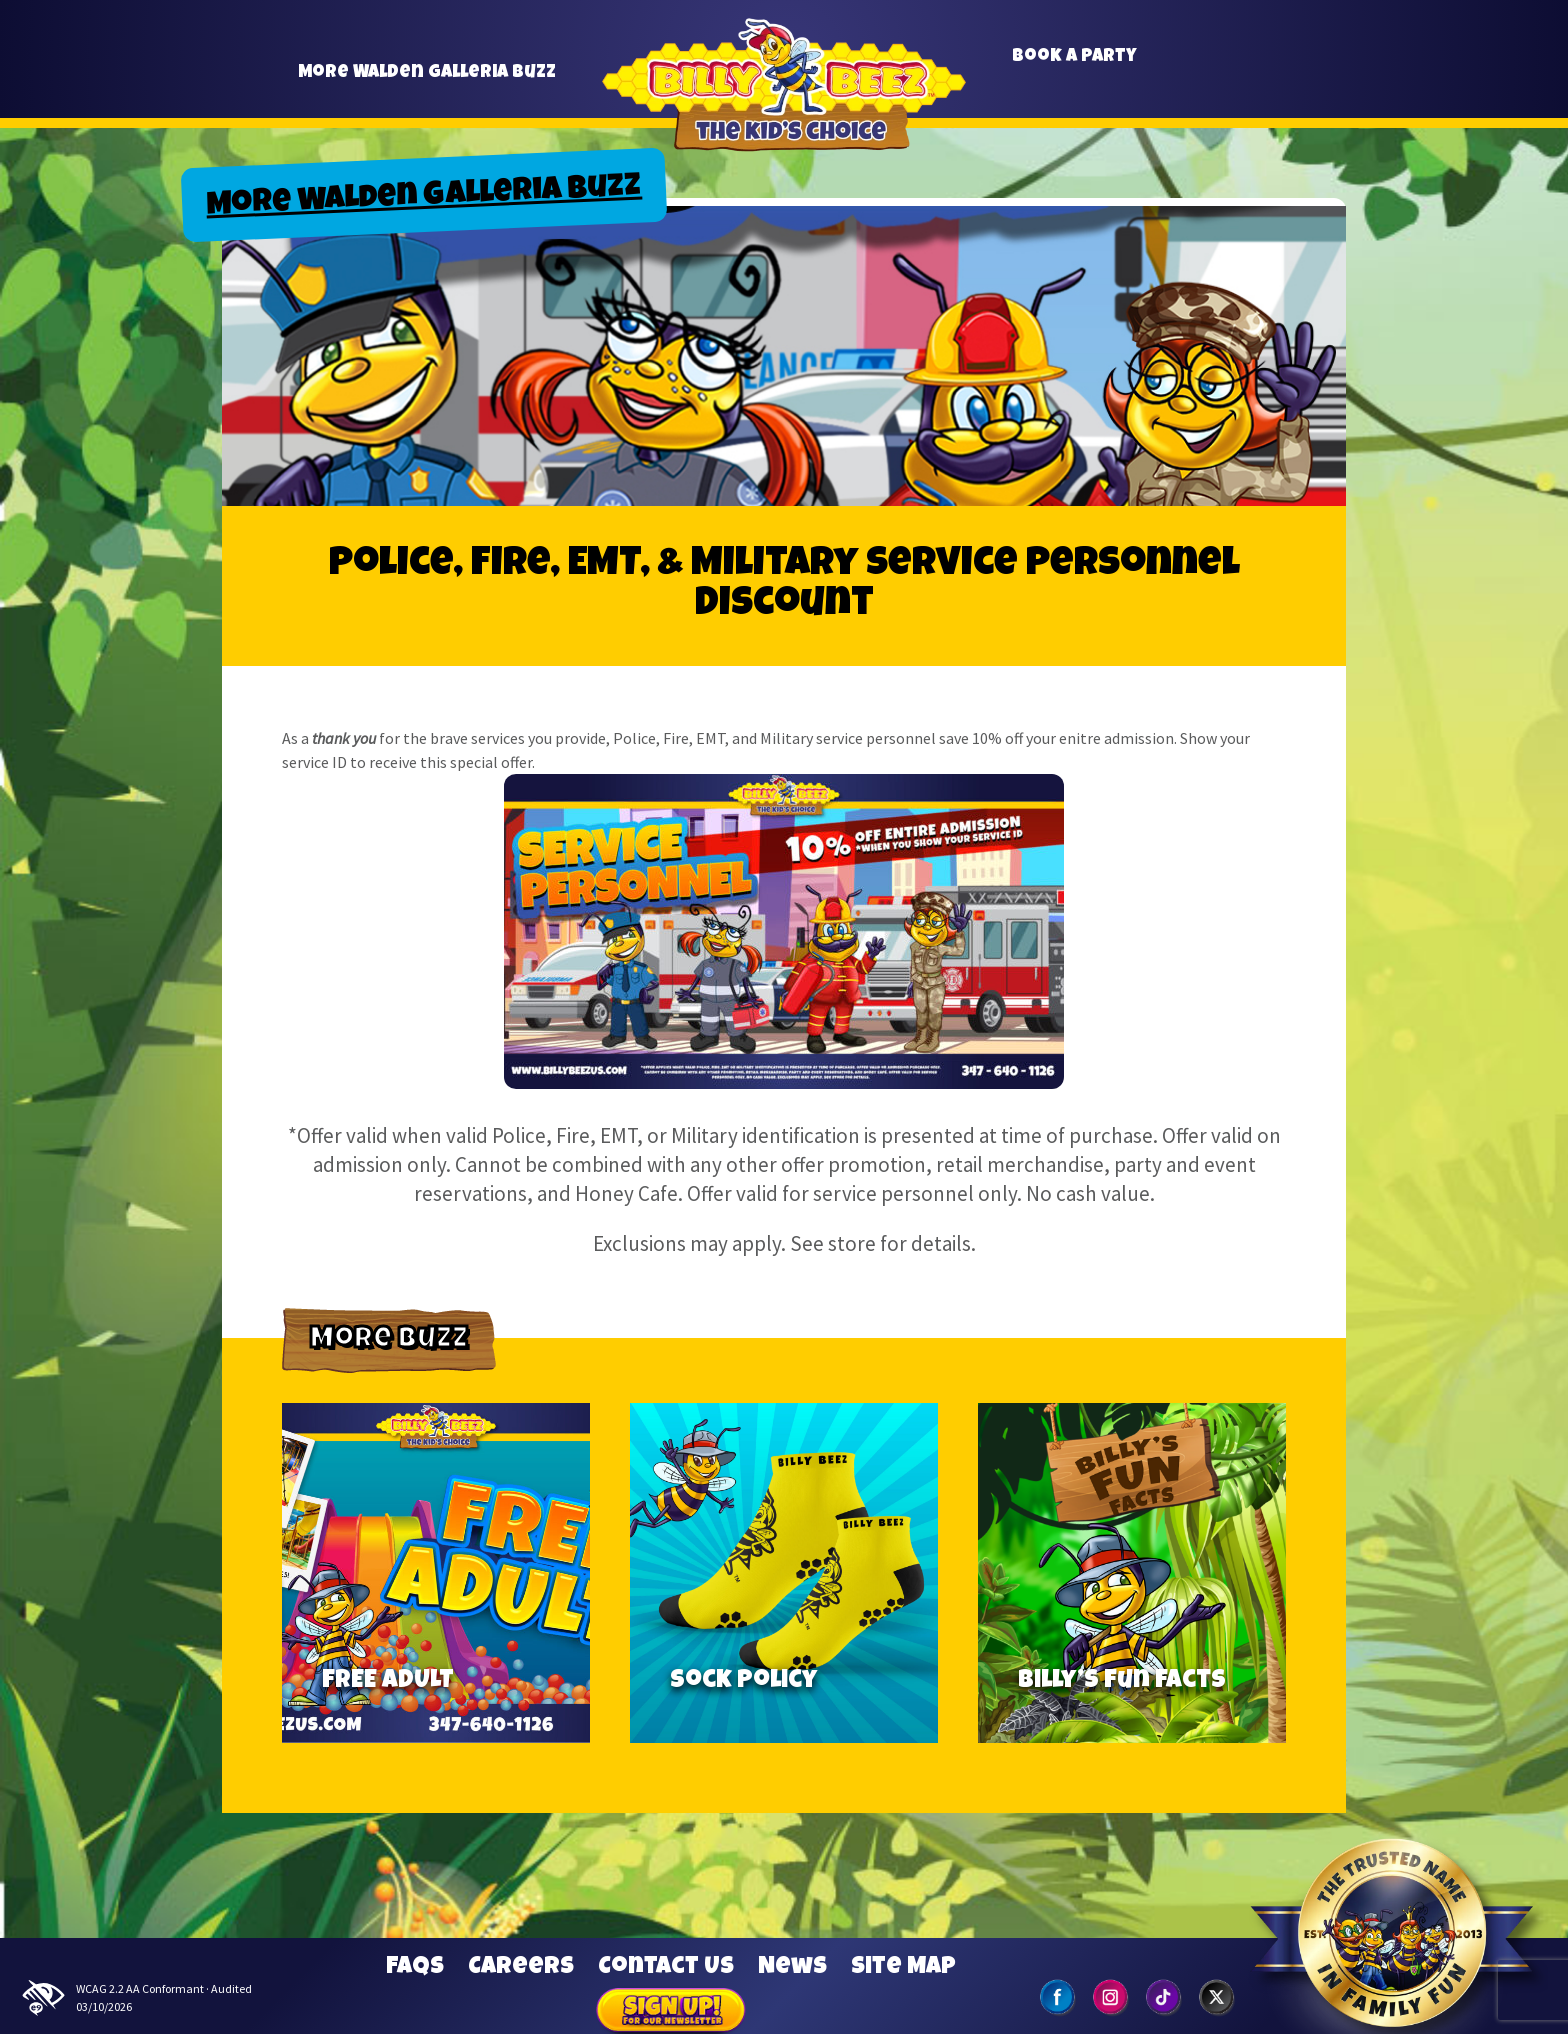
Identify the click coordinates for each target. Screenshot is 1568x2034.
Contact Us (666, 1968)
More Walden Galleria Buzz (427, 81)
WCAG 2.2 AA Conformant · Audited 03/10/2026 (136, 1998)
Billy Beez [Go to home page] (784, 89)
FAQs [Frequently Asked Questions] (415, 1968)
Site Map (903, 1968)
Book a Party (1074, 65)
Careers (521, 1968)
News (792, 1968)
